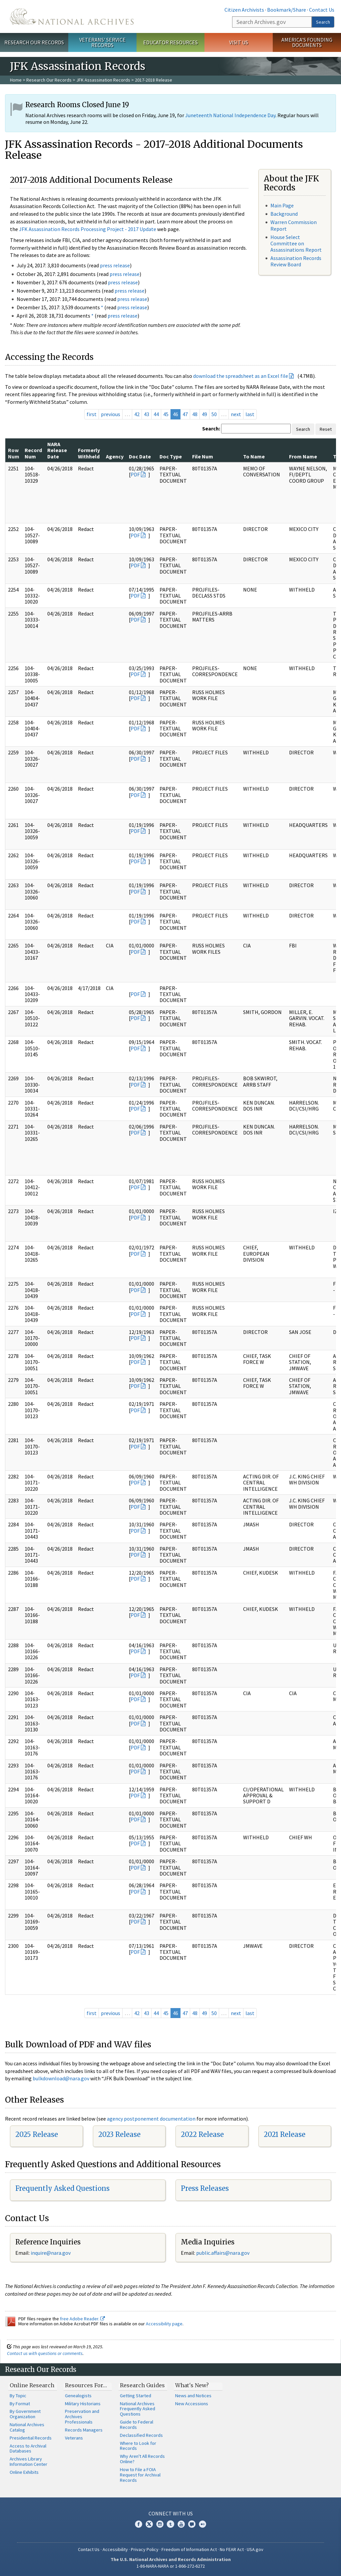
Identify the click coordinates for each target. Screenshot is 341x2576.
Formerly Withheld (89, 453)
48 (194, 414)
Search (323, 22)
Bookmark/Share (286, 9)
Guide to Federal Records (136, 2424)
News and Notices (193, 2396)
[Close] (333, 2514)
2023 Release (119, 2134)
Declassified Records (141, 2435)
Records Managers (84, 2430)
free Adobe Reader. (82, 2319)
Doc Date (140, 456)
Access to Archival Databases (28, 2448)
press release (115, 265)
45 (166, 414)
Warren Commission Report (293, 225)
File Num (202, 456)
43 (146, 414)
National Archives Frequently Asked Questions (137, 2409)
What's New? (192, 2385)
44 (156, 414)
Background (284, 213)
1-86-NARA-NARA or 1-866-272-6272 (171, 2566)
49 (204, 414)
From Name (303, 456)
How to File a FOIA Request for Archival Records (140, 2474)
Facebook (139, 2524)
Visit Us (238, 42)
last (249, 414)
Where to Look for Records (138, 2445)
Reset (326, 429)
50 (214, 414)
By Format (20, 2404)
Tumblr (170, 2524)
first (92, 414)
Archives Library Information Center (28, 2461)
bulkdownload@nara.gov (61, 2078)
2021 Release (284, 2134)
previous (110, 414)
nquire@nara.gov (51, 2252)
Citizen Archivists (244, 9)
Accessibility (115, 2549)
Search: (211, 428)
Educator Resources (170, 42)
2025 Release (36, 2134)
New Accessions (191, 2404)
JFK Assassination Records (103, 80)
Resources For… (86, 2385)
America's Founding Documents (306, 42)
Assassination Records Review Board (295, 261)
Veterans (74, 2438)
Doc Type (171, 456)
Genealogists (78, 2396)
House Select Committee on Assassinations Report (296, 243)
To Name (254, 456)
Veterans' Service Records (102, 42)
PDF (135, 474)
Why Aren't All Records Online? (142, 2458)
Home (16, 80)
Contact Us (321, 9)
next (236, 414)
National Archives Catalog (27, 2427)
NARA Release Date (57, 450)
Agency (115, 456)
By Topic (18, 2396)
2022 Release (202, 2134)
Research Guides (142, 2385)
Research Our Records (34, 42)
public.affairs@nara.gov (222, 2252)
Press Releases (205, 2188)
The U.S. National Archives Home (72, 16)
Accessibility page (164, 2324)
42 (137, 414)
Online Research (32, 2385)
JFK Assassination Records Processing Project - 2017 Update (87, 229)
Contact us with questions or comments (45, 2353)
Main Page (282, 205)
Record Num (33, 453)
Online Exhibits (24, 2472)
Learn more (281, 2564)
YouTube (181, 2524)
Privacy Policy (145, 2549)
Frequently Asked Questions (62, 2188)
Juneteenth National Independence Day (230, 115)
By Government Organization (25, 2414)
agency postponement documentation (151, 2118)
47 (185, 414)
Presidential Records (31, 2438)
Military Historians (83, 2404)
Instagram (160, 2524)
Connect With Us (171, 2513)
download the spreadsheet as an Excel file (240, 376)
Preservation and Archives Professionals (82, 2416)
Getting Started (135, 2396)
